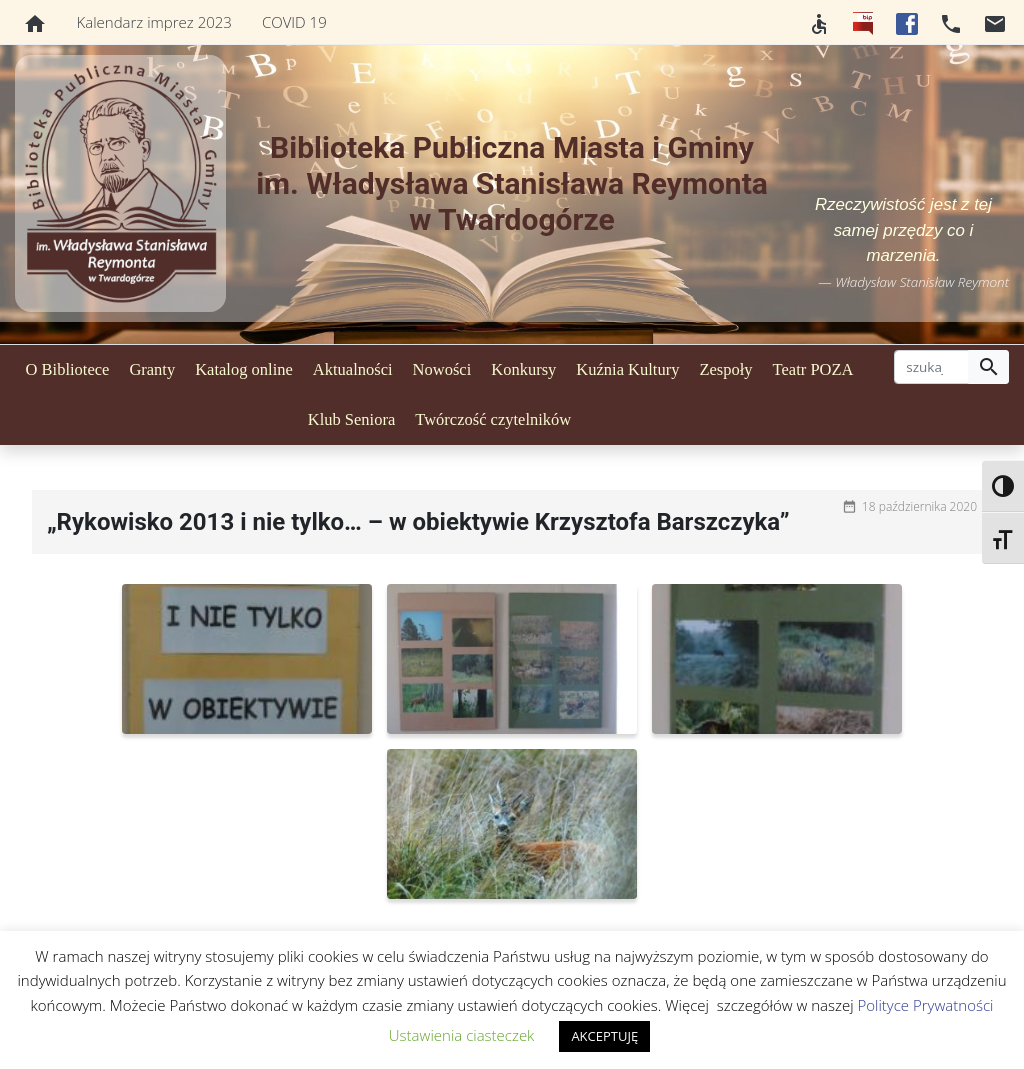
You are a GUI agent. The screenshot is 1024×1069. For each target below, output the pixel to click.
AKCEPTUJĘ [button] (604, 1036)
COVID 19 (294, 22)
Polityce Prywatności (925, 1005)
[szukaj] (931, 367)
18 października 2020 (919, 506)
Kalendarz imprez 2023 (154, 22)
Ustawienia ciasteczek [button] (462, 1035)
